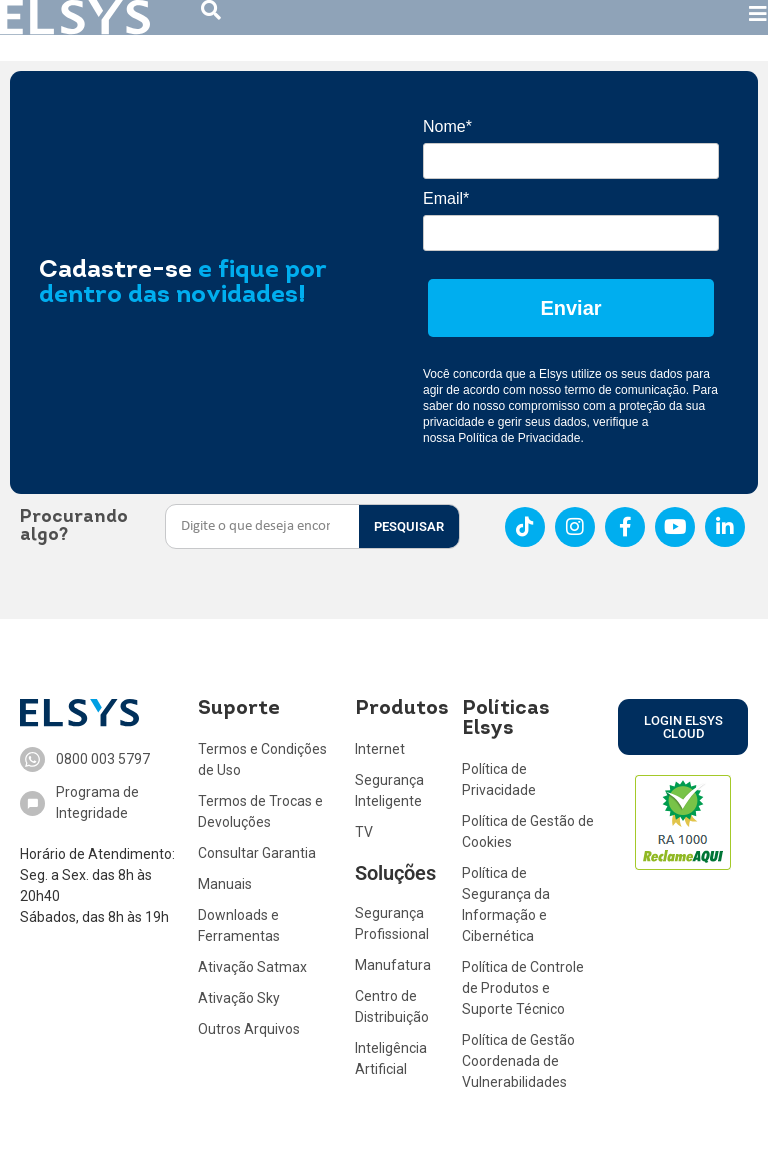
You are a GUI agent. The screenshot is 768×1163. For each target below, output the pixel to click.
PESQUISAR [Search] (409, 526)
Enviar (570, 308)
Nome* (447, 126)
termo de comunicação (624, 390)
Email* (446, 198)
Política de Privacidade (519, 438)
